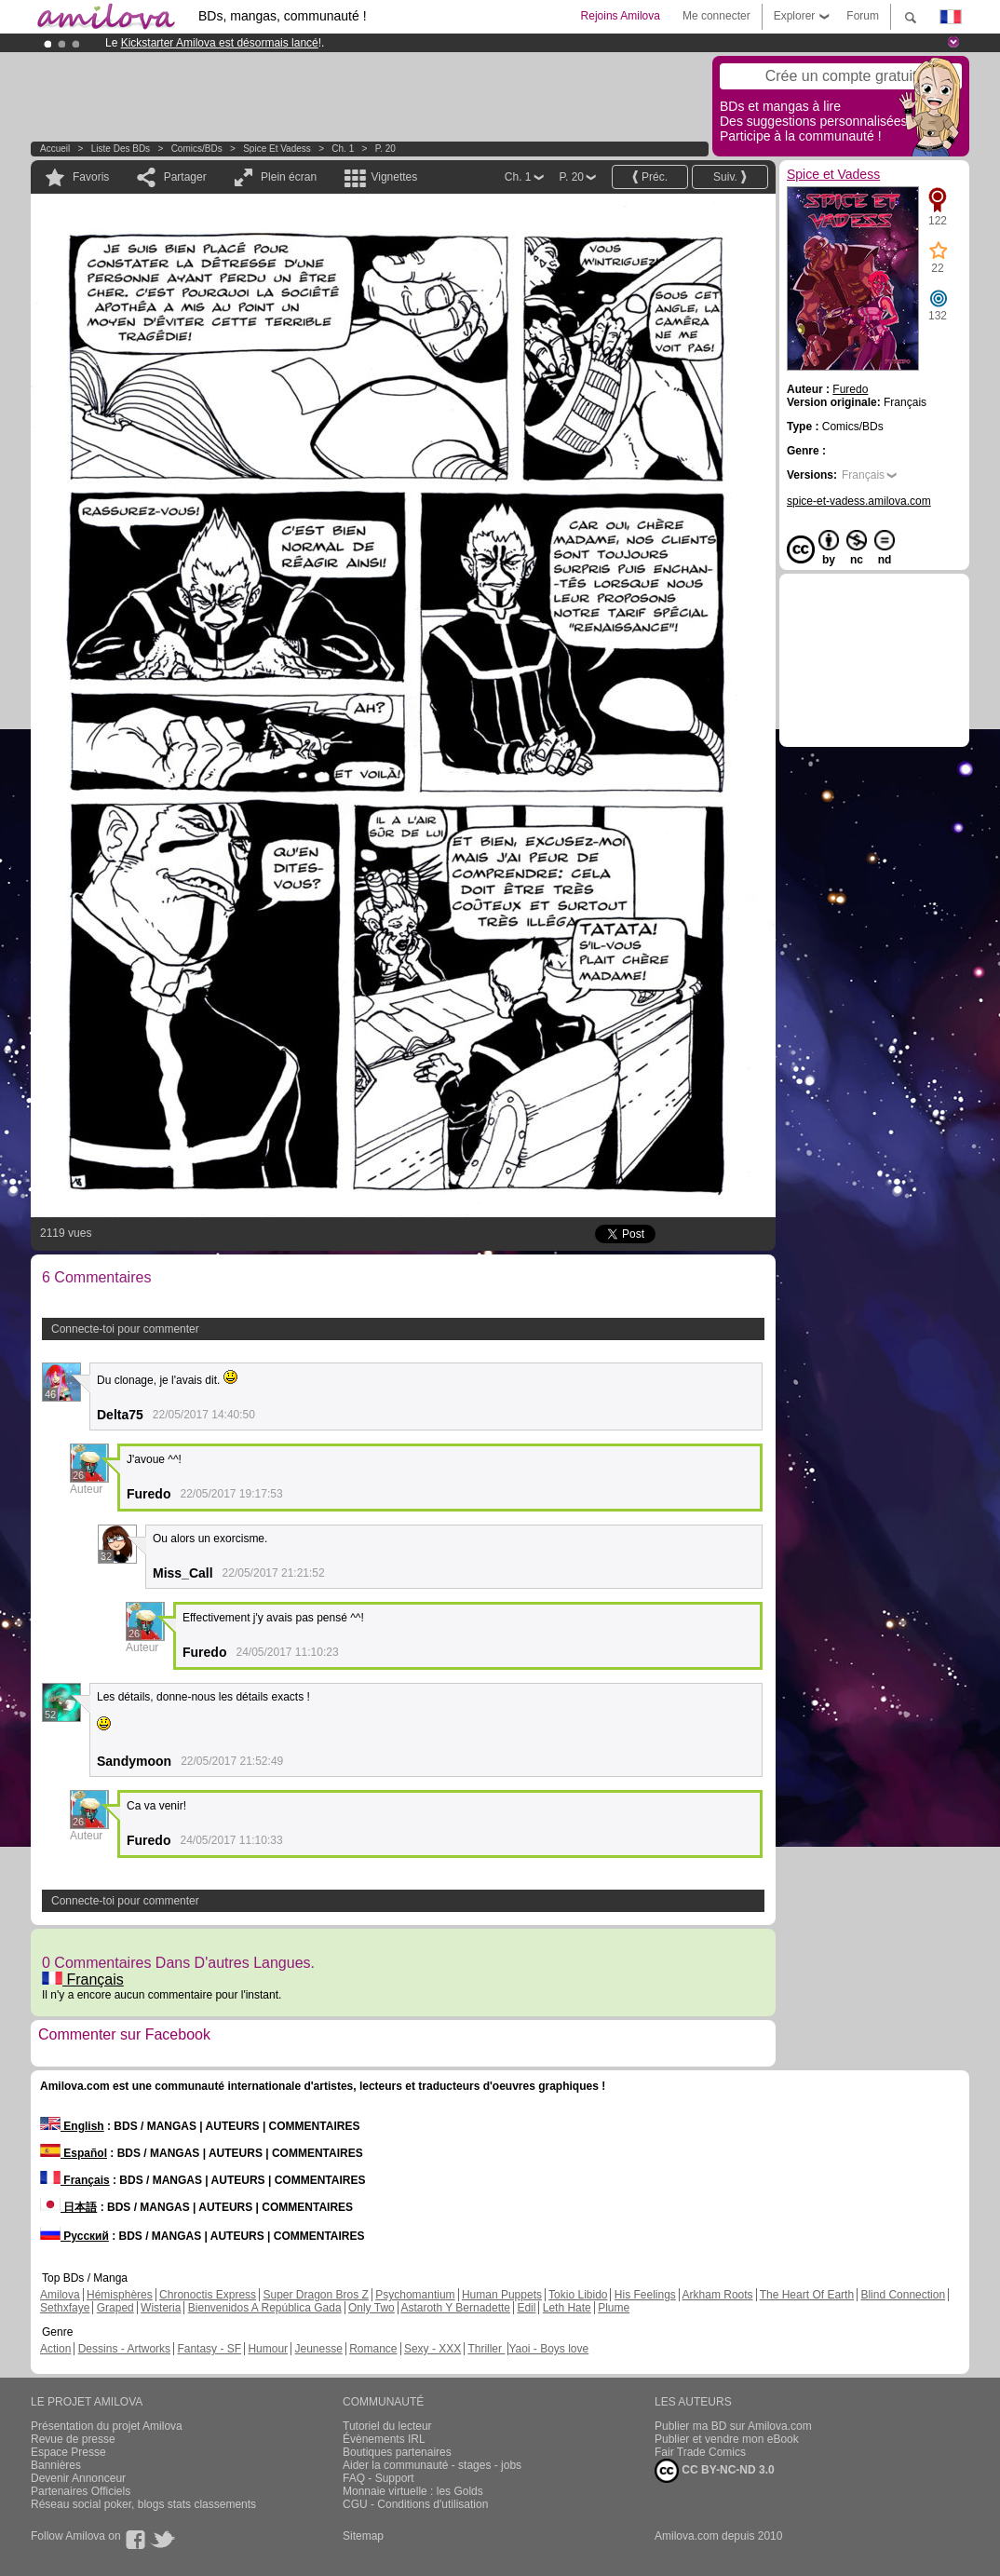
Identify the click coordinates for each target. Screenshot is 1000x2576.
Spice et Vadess (277, 148)
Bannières (56, 2465)
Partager (185, 176)
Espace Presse (68, 2452)
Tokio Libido (577, 2294)
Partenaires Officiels (80, 2491)
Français (83, 1979)
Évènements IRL (384, 2439)
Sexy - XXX (432, 2348)
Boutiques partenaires (397, 2452)
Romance (373, 2348)
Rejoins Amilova (620, 15)
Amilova (60, 2294)
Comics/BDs (197, 148)
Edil (526, 2307)
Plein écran (289, 176)
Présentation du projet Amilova (106, 2426)
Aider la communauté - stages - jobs (432, 2465)
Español (73, 2153)
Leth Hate (567, 2307)
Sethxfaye (64, 2307)
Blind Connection (902, 2294)
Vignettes (394, 176)
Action (55, 2348)
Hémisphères (120, 2294)
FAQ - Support (378, 2478)
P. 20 (385, 148)
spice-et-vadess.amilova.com (859, 501)
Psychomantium (414, 2294)
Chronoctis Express (207, 2294)
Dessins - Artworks (124, 2348)
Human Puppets (502, 2294)
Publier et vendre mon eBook (727, 2439)
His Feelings (645, 2294)
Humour (268, 2348)
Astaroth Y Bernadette (455, 2307)
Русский (74, 2236)
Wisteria (161, 2307)
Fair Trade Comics (700, 2452)
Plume (613, 2307)
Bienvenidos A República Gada (265, 2307)
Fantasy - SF (209, 2348)
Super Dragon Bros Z (315, 2294)
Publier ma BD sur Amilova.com (733, 2426)
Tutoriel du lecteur (387, 2426)
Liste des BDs (120, 148)
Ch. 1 (342, 148)
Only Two (371, 2307)
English (72, 2126)
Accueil (55, 148)
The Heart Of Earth (807, 2294)
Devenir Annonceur (78, 2478)
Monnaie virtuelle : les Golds (413, 2491)
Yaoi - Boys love (548, 2348)
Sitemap (363, 2535)
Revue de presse (73, 2439)
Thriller (486, 2348)
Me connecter (716, 15)
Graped (115, 2307)
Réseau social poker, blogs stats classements (143, 2504)
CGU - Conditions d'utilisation (415, 2504)
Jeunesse (318, 2348)
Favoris (91, 176)
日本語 (68, 2207)
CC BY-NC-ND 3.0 (715, 2471)
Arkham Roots (717, 2294)
